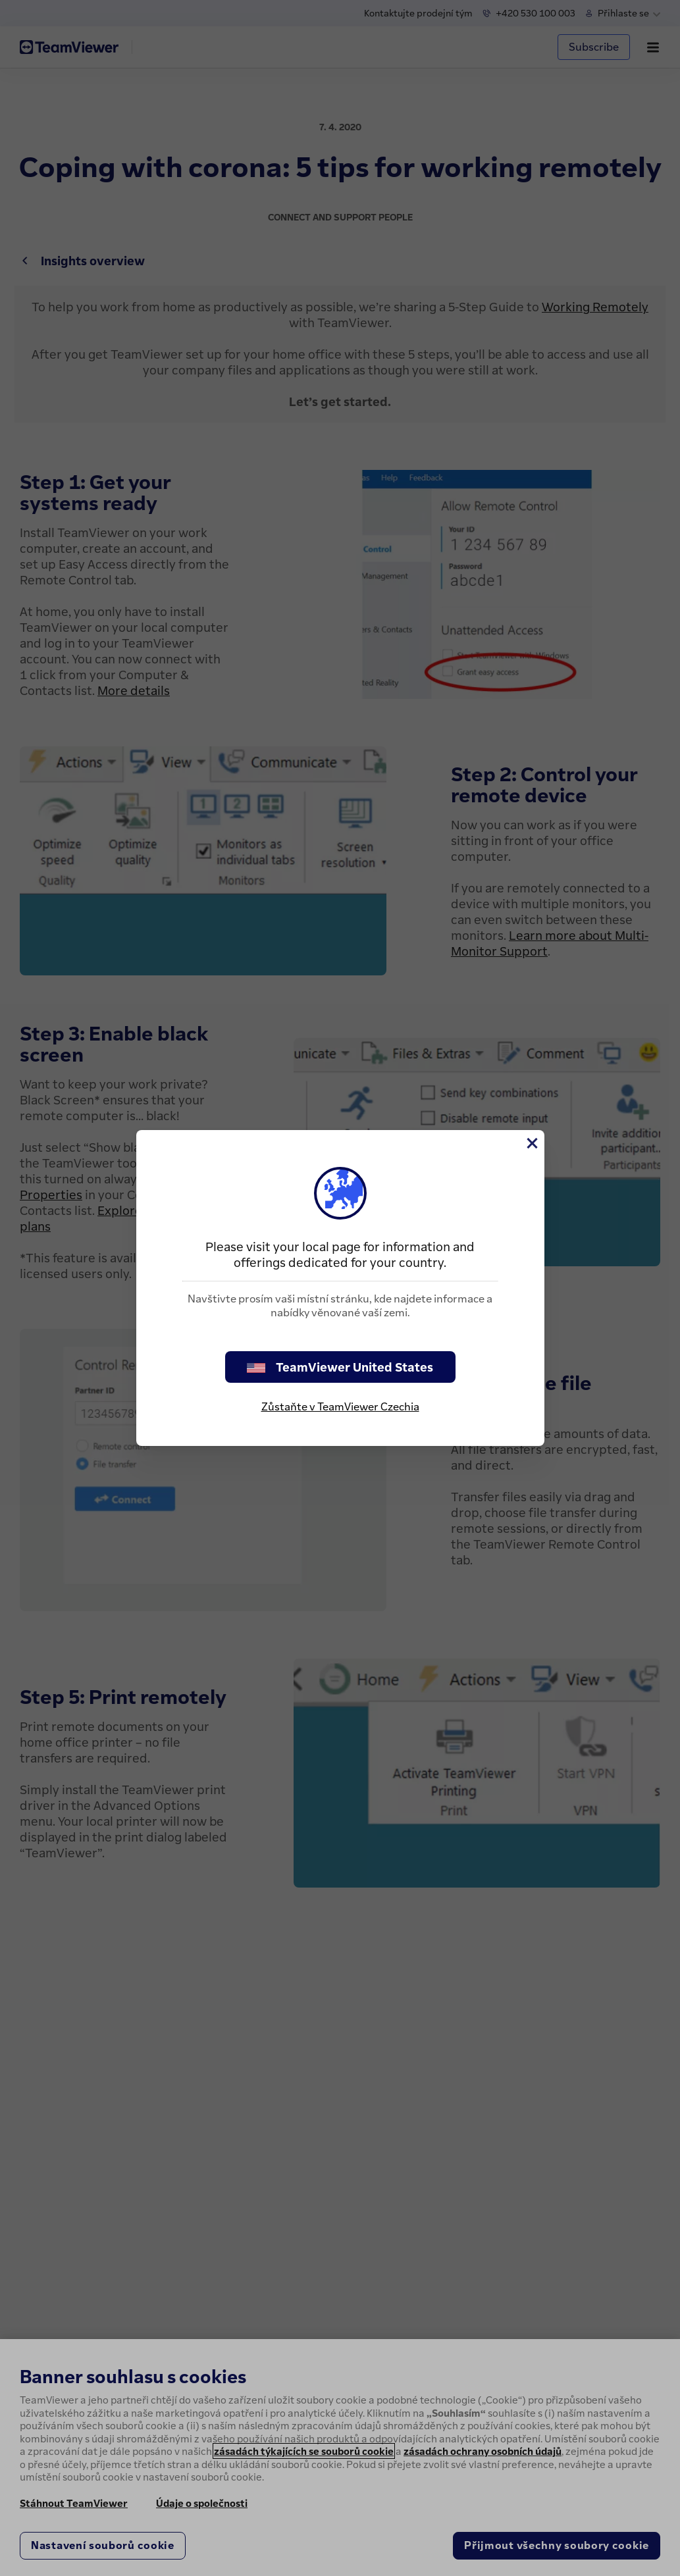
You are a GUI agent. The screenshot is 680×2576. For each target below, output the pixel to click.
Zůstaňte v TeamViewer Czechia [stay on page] (340, 1406)
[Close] (531, 1143)
